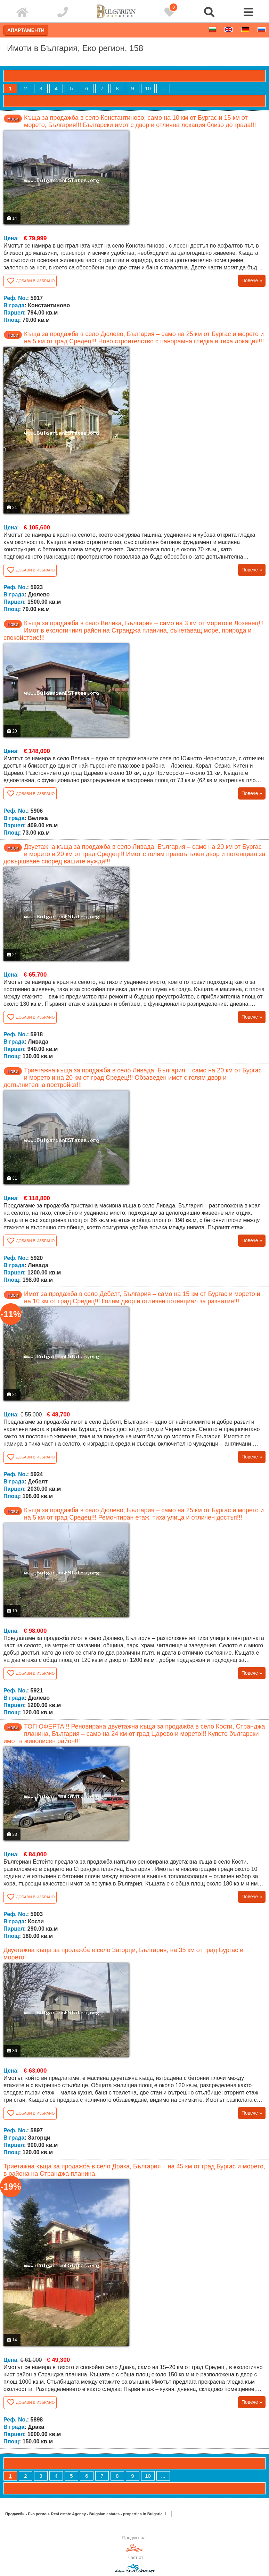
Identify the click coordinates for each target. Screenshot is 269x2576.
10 (148, 88)
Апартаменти (25, 30)
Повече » (252, 280)
